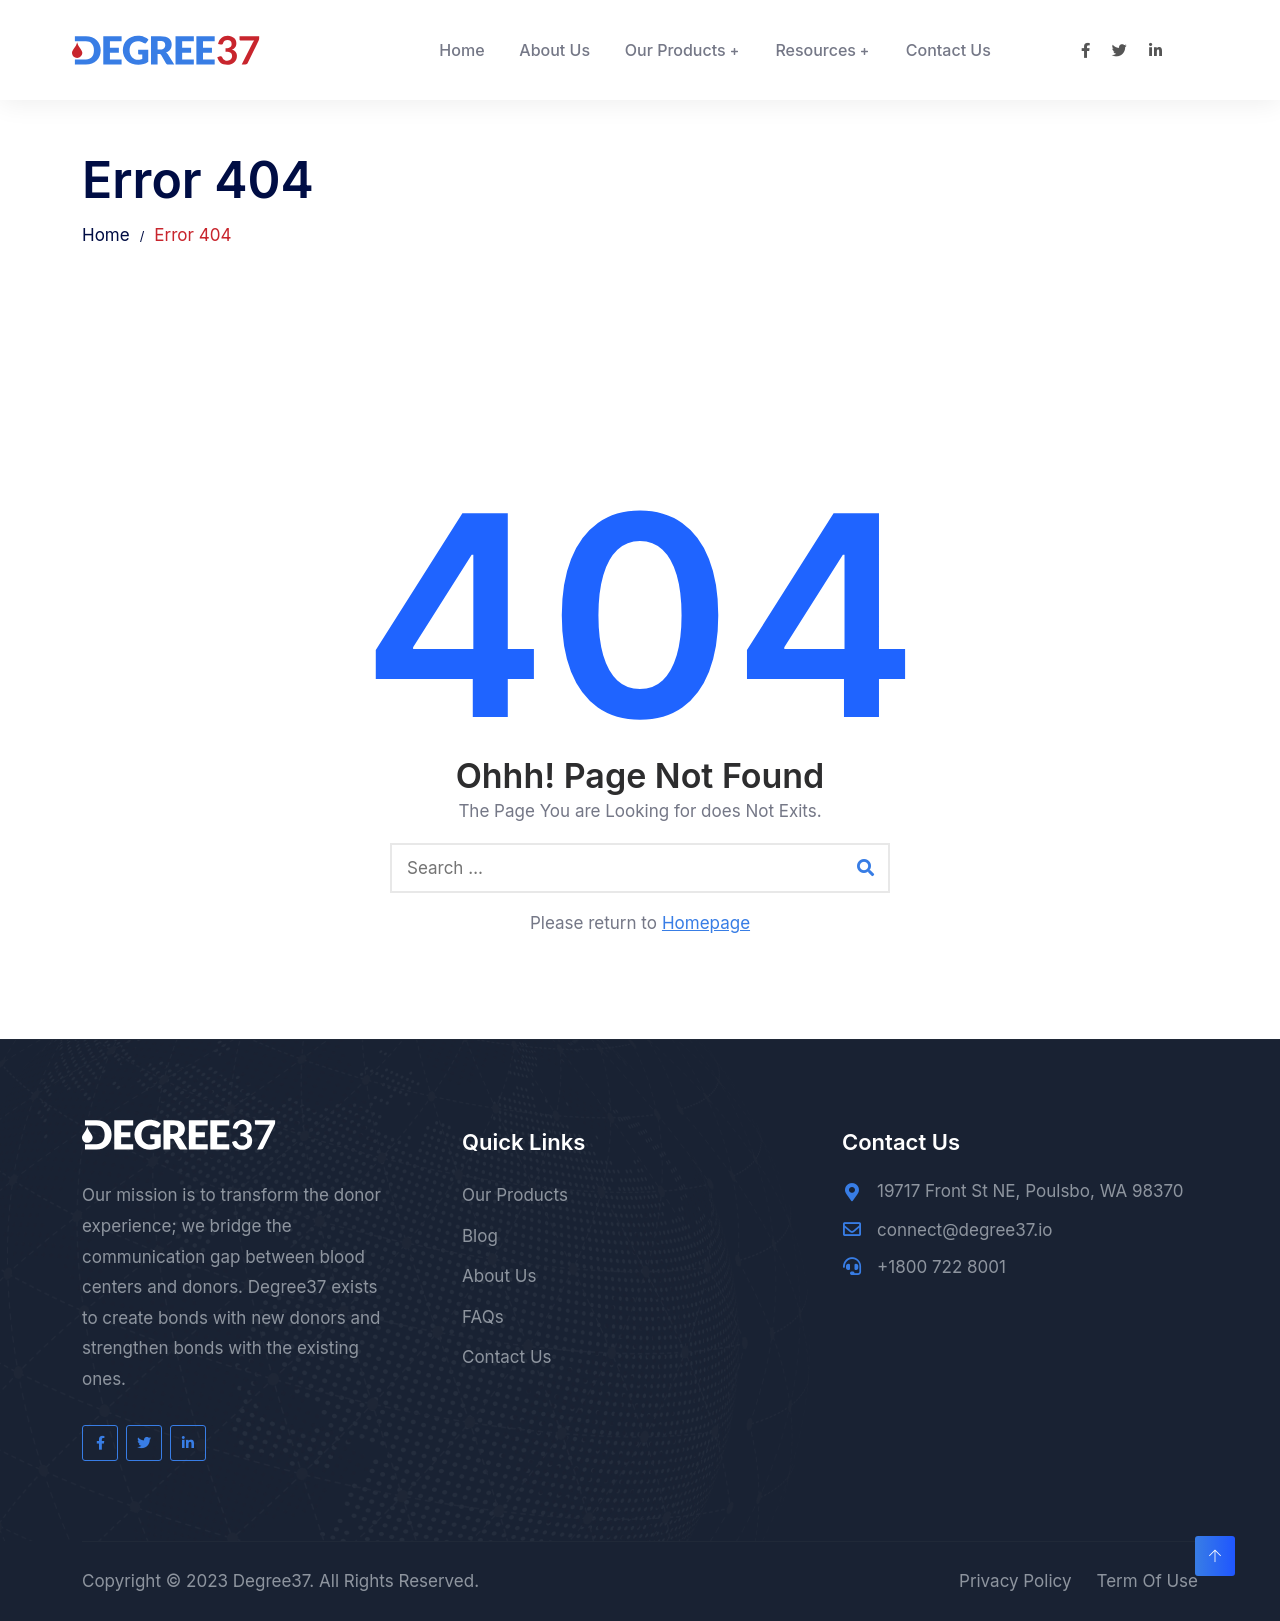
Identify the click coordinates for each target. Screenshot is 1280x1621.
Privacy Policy (1015, 1581)
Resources (815, 50)
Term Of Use (1147, 1581)
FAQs (483, 1317)
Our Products (675, 50)
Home (461, 50)
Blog (480, 1236)
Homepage (706, 923)
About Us (554, 50)
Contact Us (948, 50)
